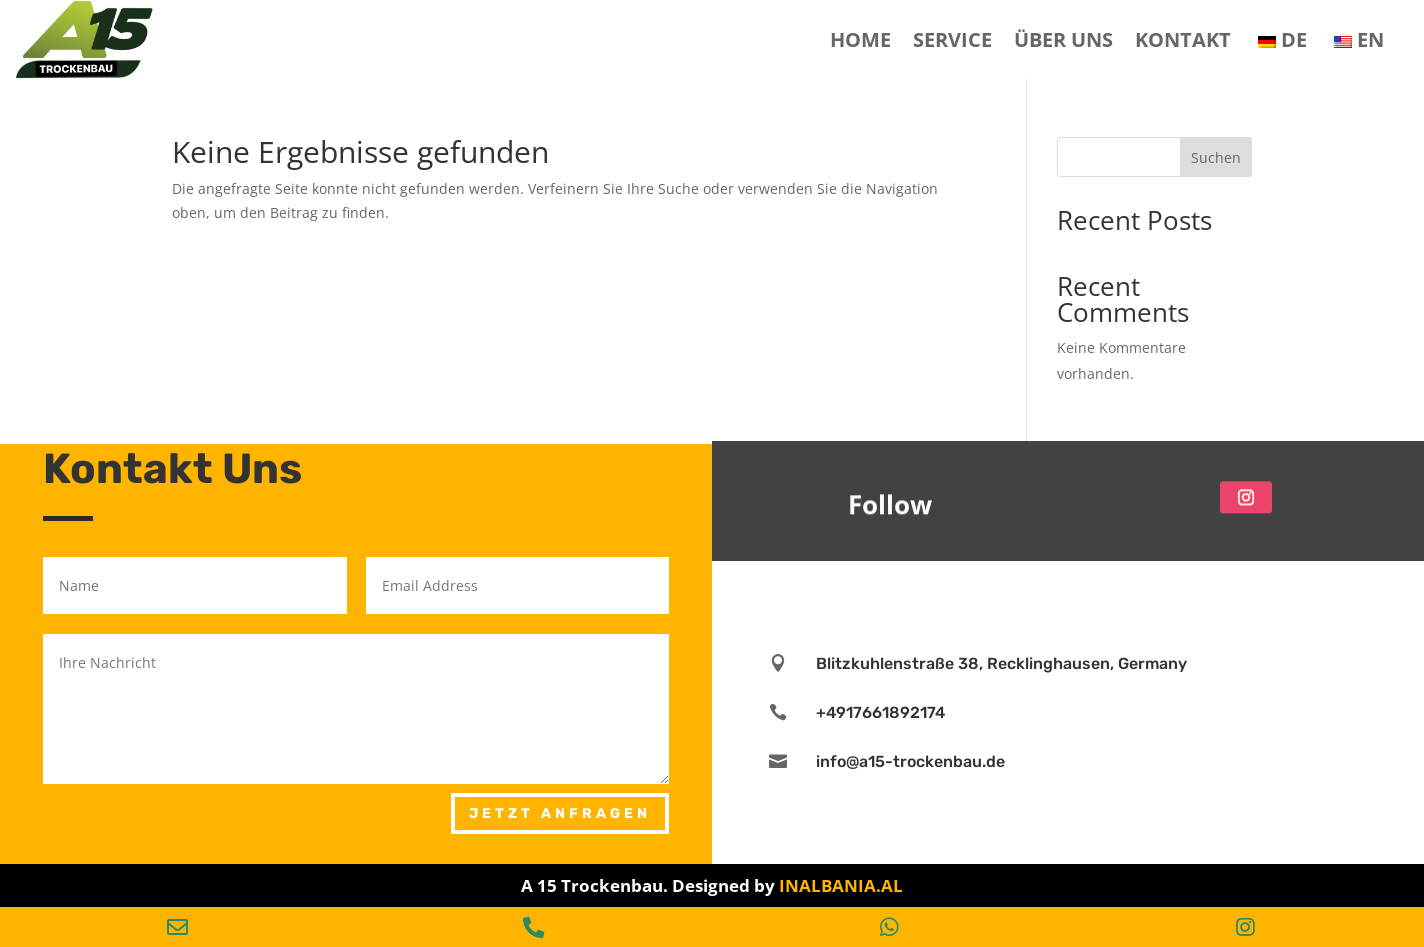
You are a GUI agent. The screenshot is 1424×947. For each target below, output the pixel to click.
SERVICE (952, 39)
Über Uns (1063, 39)
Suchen (1216, 157)
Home (860, 39)
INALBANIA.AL (841, 885)
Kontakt (1183, 39)
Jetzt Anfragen (560, 813)
